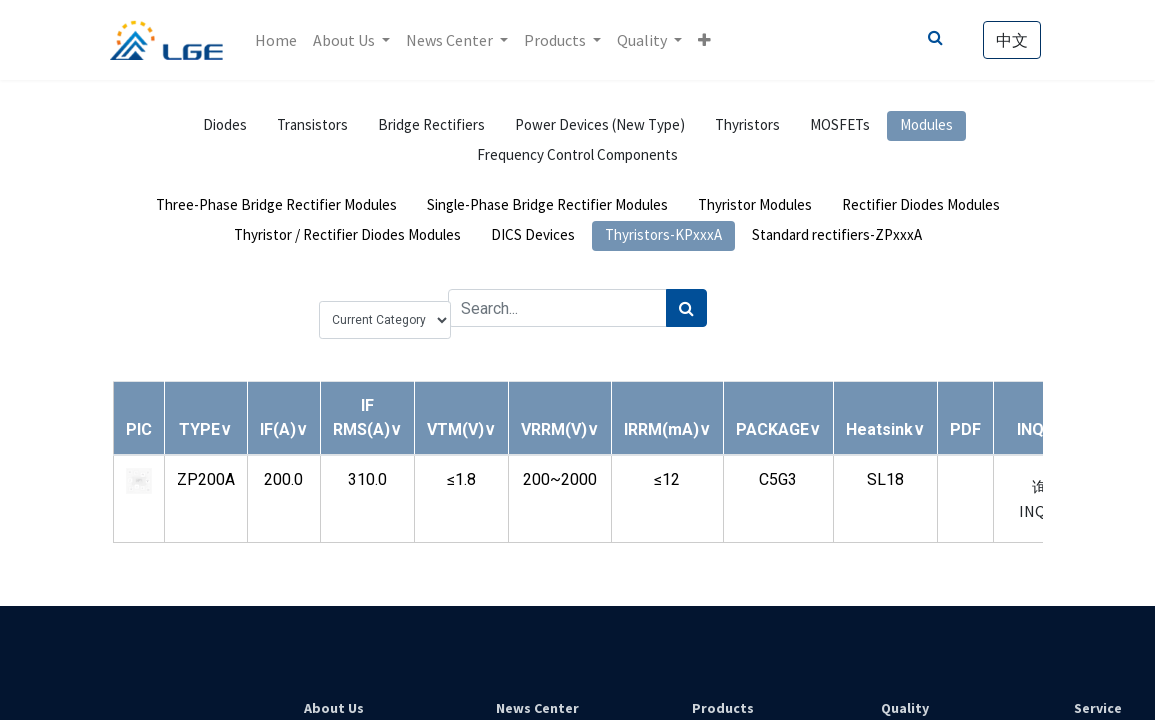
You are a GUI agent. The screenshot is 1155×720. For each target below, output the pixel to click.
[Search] (686, 308)
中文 (1010, 40)
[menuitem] (278, 40)
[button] (707, 40)
